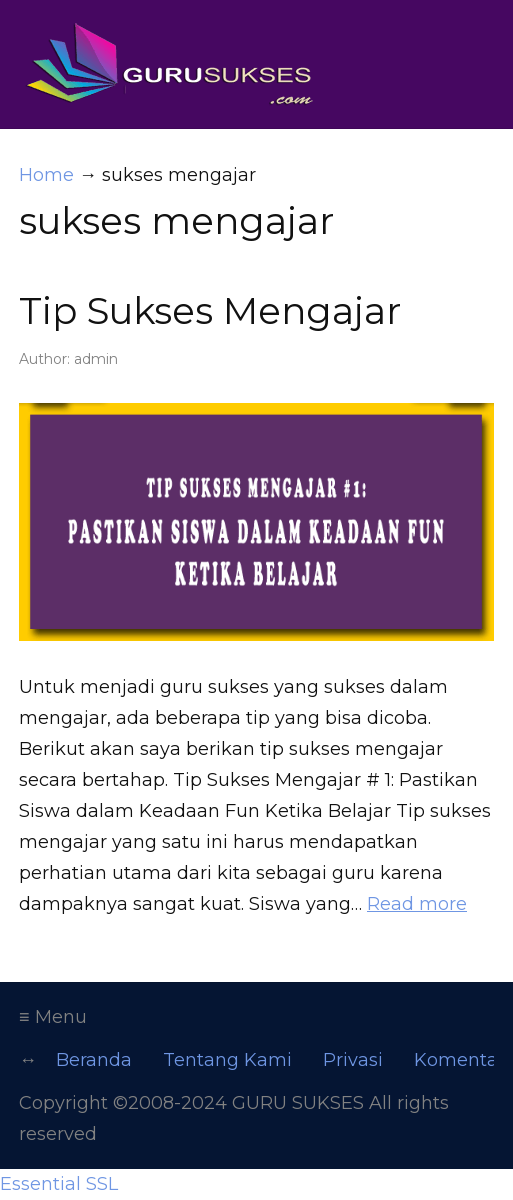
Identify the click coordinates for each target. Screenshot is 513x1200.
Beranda (94, 1060)
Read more (417, 904)
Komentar (459, 1060)
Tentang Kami (227, 1060)
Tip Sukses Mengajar (210, 310)
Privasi (353, 1060)
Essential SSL (59, 1184)
